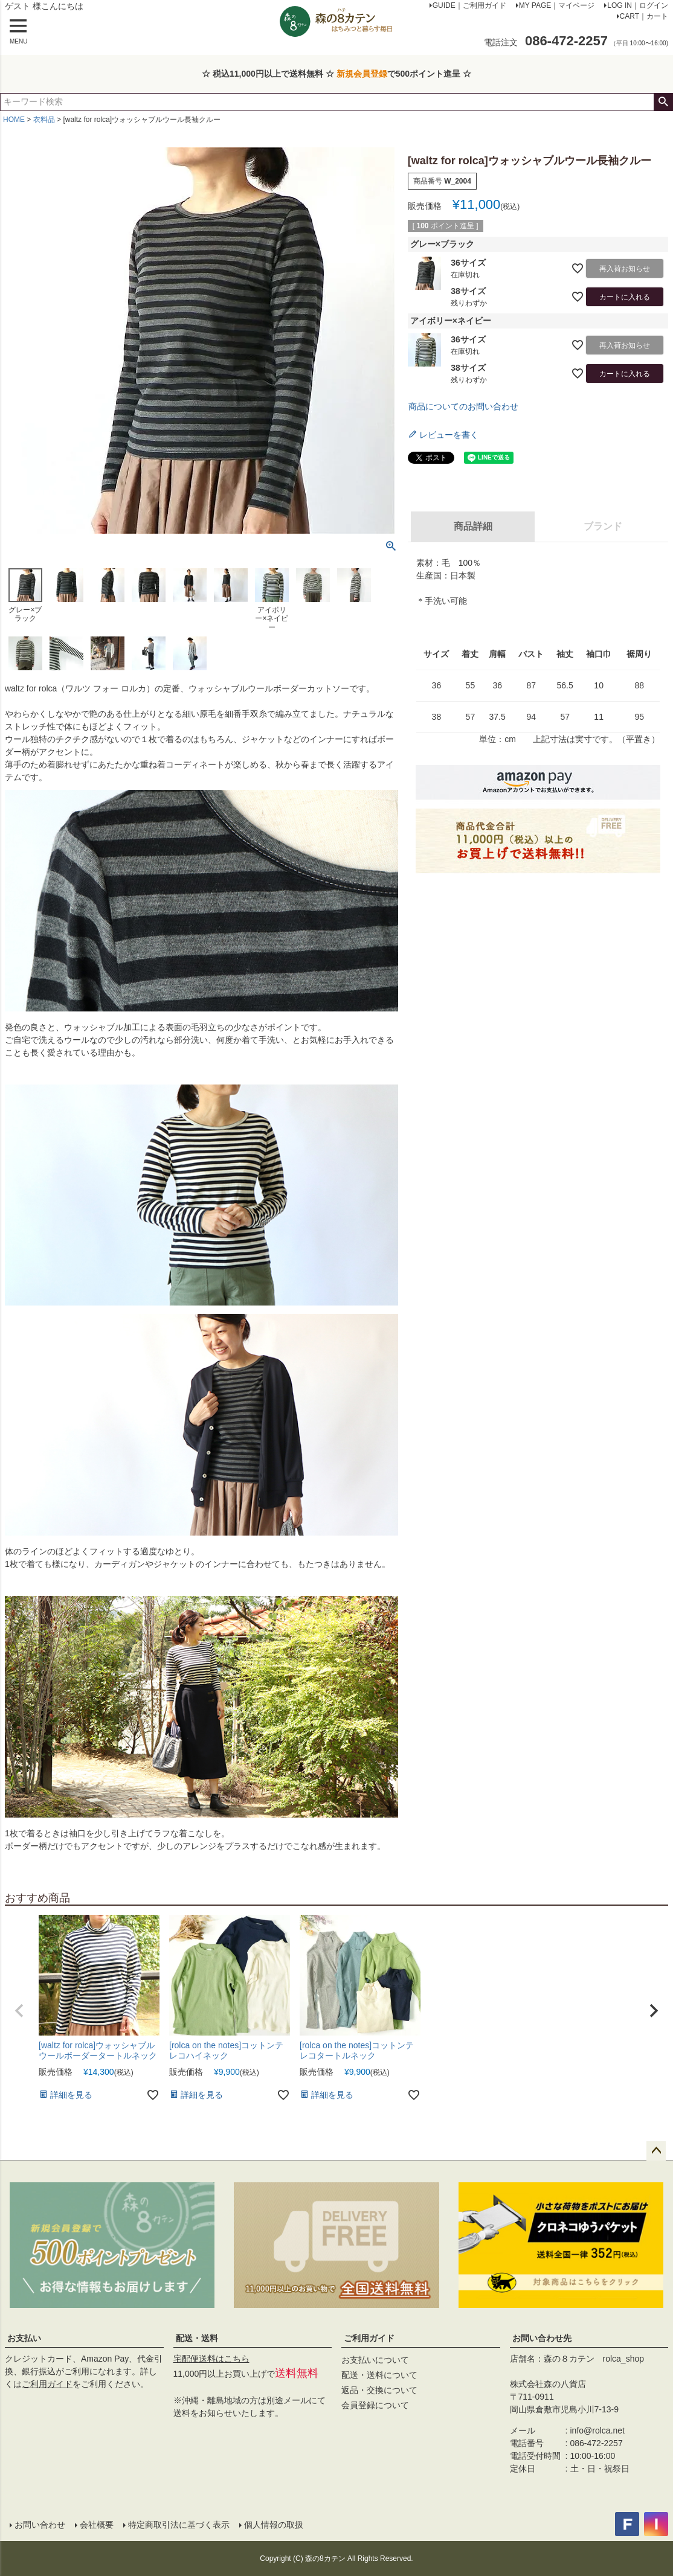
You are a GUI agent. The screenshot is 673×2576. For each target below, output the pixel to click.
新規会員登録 (361, 73)
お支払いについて (375, 2360)
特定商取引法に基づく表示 (179, 2525)
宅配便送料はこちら (211, 2358)
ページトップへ (656, 2151)
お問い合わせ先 (542, 2338)
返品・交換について (379, 2390)
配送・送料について (379, 2375)
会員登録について (375, 2405)
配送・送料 (197, 2338)
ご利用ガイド (47, 2384)
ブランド (603, 526)
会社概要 (97, 2525)
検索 (663, 102)
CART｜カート (644, 16)
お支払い (24, 2338)
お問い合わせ (39, 2525)
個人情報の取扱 (273, 2525)
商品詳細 (473, 526)
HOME (14, 119)
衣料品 (44, 119)
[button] (19, 2011)
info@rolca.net (597, 2430)
